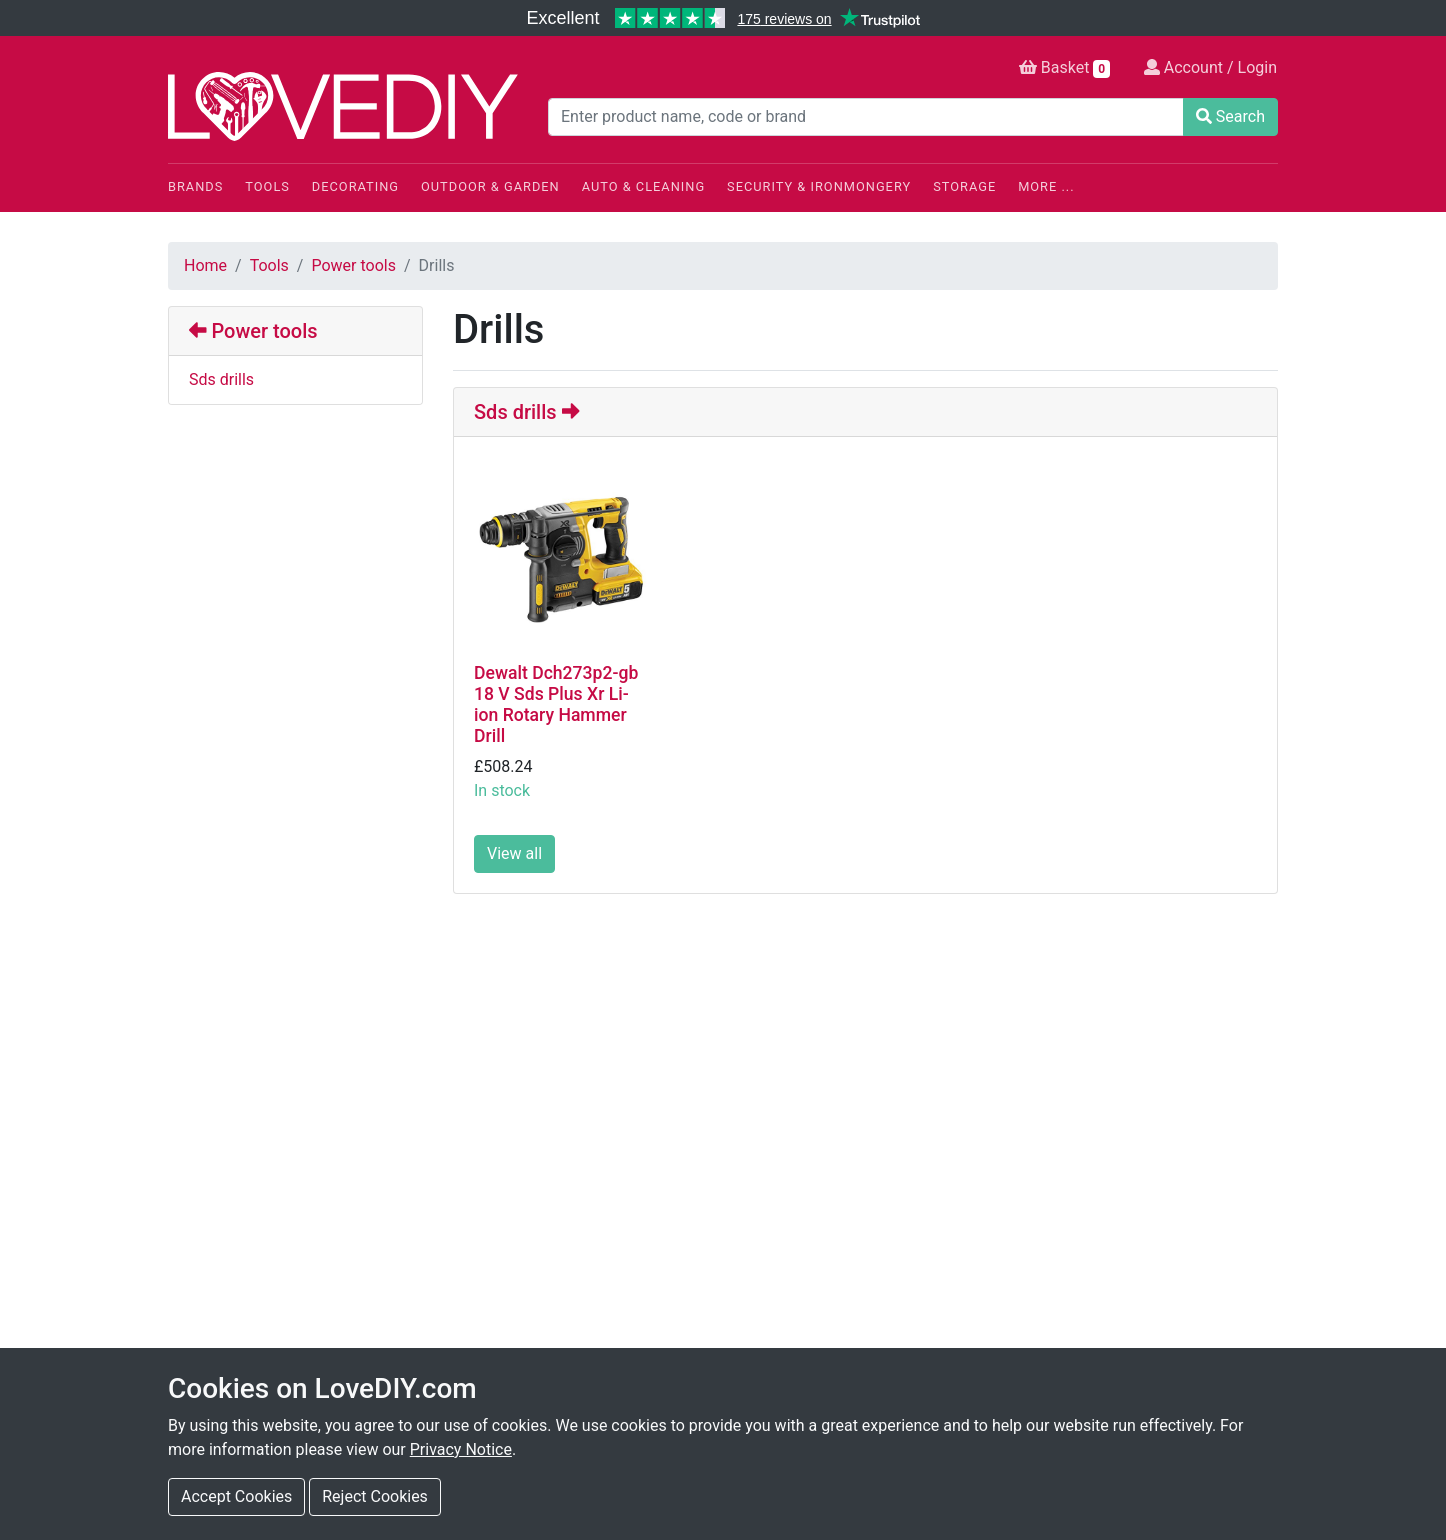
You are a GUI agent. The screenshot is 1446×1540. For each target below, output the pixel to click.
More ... (1046, 186)
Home (205, 265)
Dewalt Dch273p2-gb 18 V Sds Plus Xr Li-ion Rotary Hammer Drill (556, 704)
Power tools (353, 265)
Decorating (355, 186)
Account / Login (1210, 67)
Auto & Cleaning (643, 186)
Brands (195, 186)
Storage (964, 186)
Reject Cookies (375, 1496)
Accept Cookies (236, 1496)
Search (1230, 116)
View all (514, 853)
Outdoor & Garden (490, 186)
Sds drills (221, 379)
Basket (1064, 68)
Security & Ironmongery (819, 186)
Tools (267, 186)
